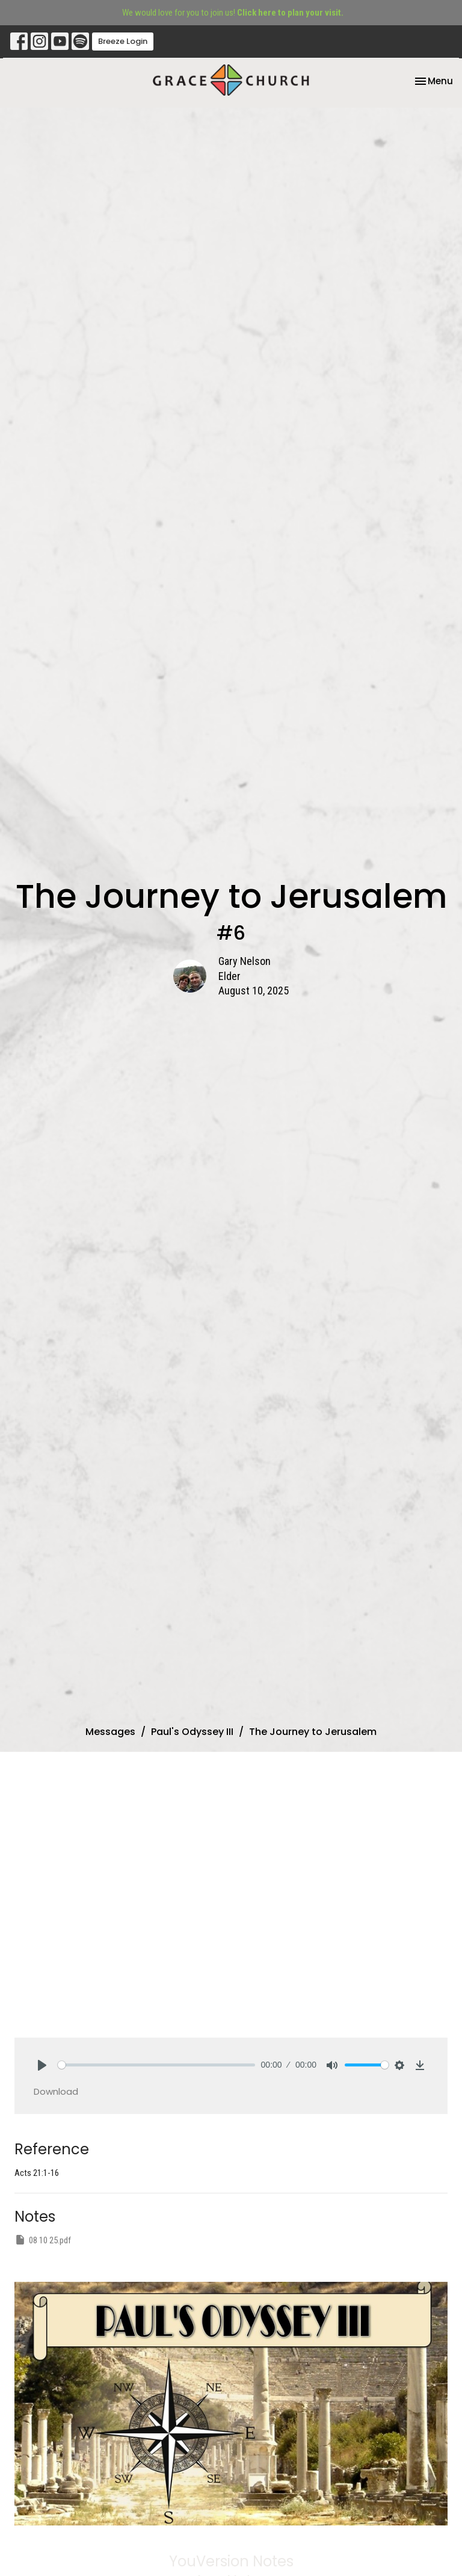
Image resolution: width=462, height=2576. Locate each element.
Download (56, 2091)
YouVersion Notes (231, 2561)
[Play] (42, 2065)
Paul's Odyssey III (192, 1732)
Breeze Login (122, 41)
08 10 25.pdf (42, 2240)
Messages (110, 1732)
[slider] (156, 2065)
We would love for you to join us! (232, 12)
